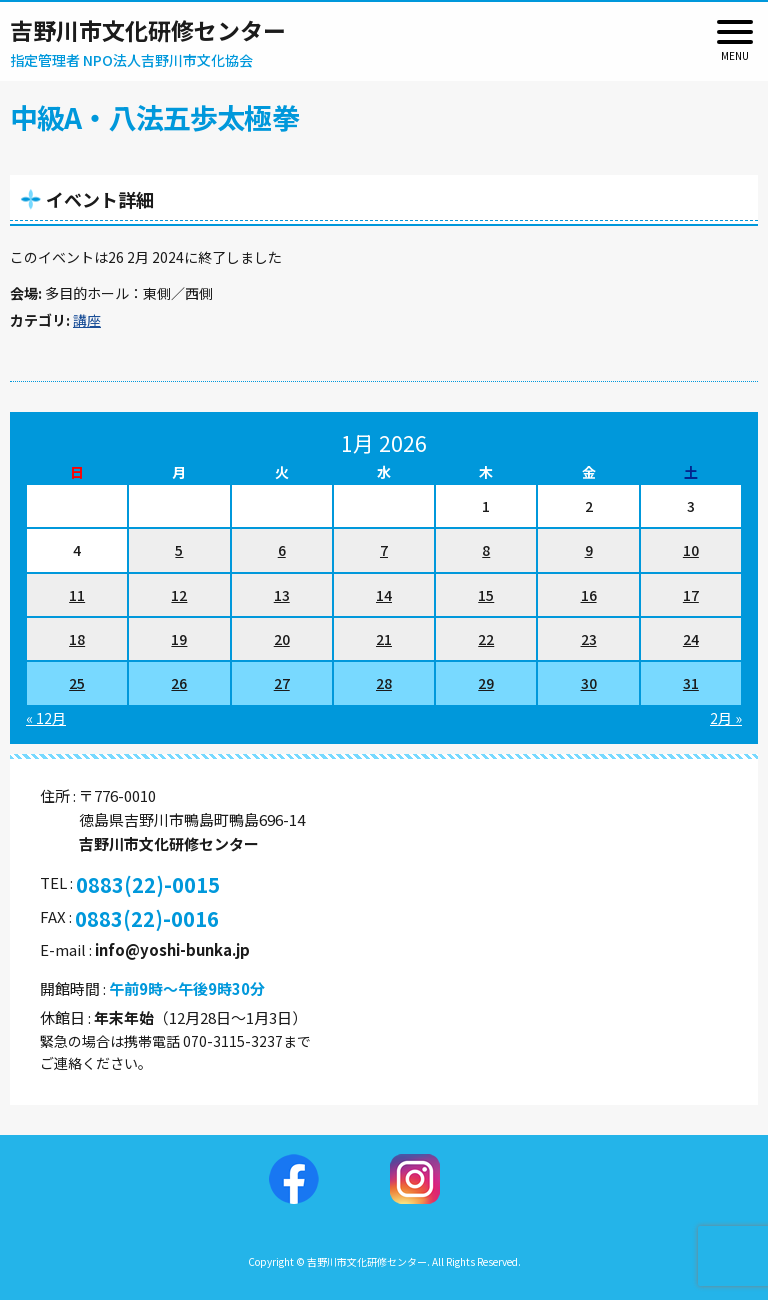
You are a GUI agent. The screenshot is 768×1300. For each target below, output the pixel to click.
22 (486, 639)
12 (179, 595)
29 (486, 683)
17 (691, 595)
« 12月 (46, 718)
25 (77, 683)
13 (282, 595)
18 (77, 639)
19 (179, 639)
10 (691, 550)
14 (384, 595)
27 (282, 683)
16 (589, 595)
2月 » (726, 718)
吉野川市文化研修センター (148, 30)
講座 (87, 320)
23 (589, 639)
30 (589, 683)
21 (384, 639)
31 (691, 683)
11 (77, 595)
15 (486, 595)
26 (179, 683)
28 (384, 683)
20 (282, 639)
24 (691, 639)
